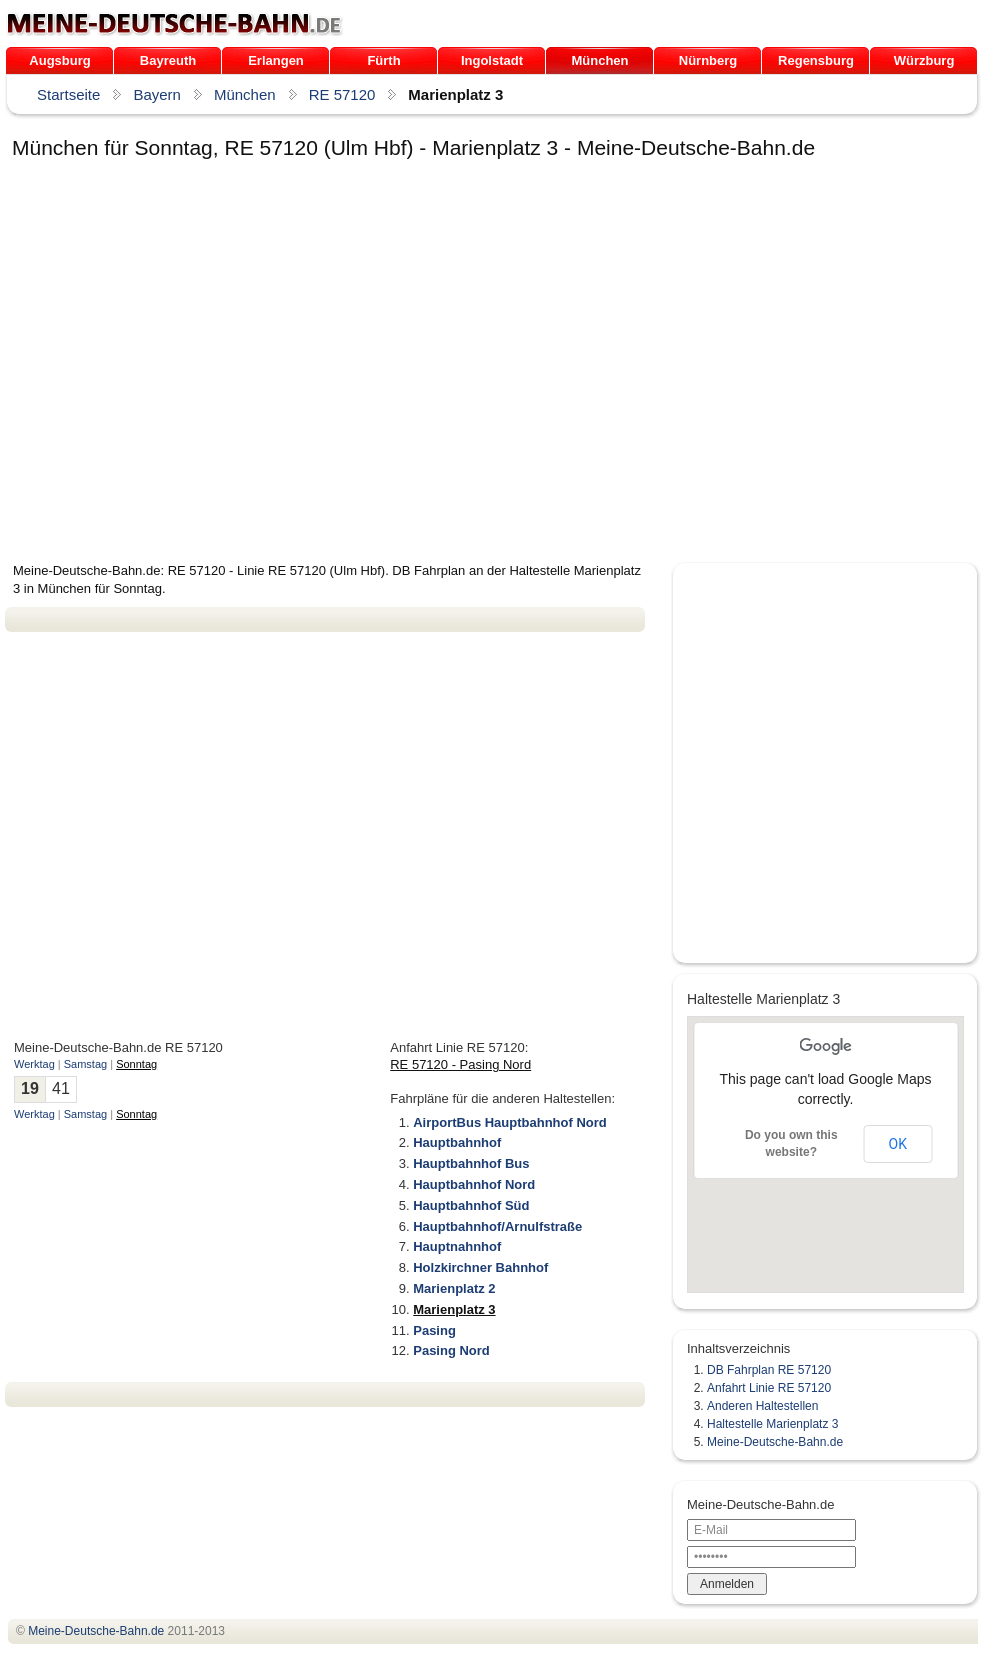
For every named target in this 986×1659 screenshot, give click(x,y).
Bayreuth (168, 60)
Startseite (68, 94)
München (599, 60)
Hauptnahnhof (457, 1246)
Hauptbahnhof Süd (471, 1205)
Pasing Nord (451, 1350)
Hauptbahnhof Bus (471, 1163)
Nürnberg (708, 60)
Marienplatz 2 (454, 1288)
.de (174, 24)
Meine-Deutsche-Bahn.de (775, 1442)
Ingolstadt (492, 60)
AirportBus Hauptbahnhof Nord (510, 1122)
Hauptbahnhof (457, 1142)
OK (898, 1144)
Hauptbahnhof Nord (474, 1184)
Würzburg (924, 60)
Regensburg (816, 60)
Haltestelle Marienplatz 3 (772, 1424)
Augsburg (59, 60)
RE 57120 (342, 94)
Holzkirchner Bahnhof (480, 1267)
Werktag (34, 1064)
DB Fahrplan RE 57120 (769, 1370)
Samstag (85, 1064)
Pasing (434, 1330)
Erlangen (276, 60)
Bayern (157, 94)
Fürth (383, 60)
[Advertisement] (192, 364)
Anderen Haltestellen (762, 1406)
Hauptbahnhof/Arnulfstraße (497, 1226)
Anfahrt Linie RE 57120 (769, 1388)
